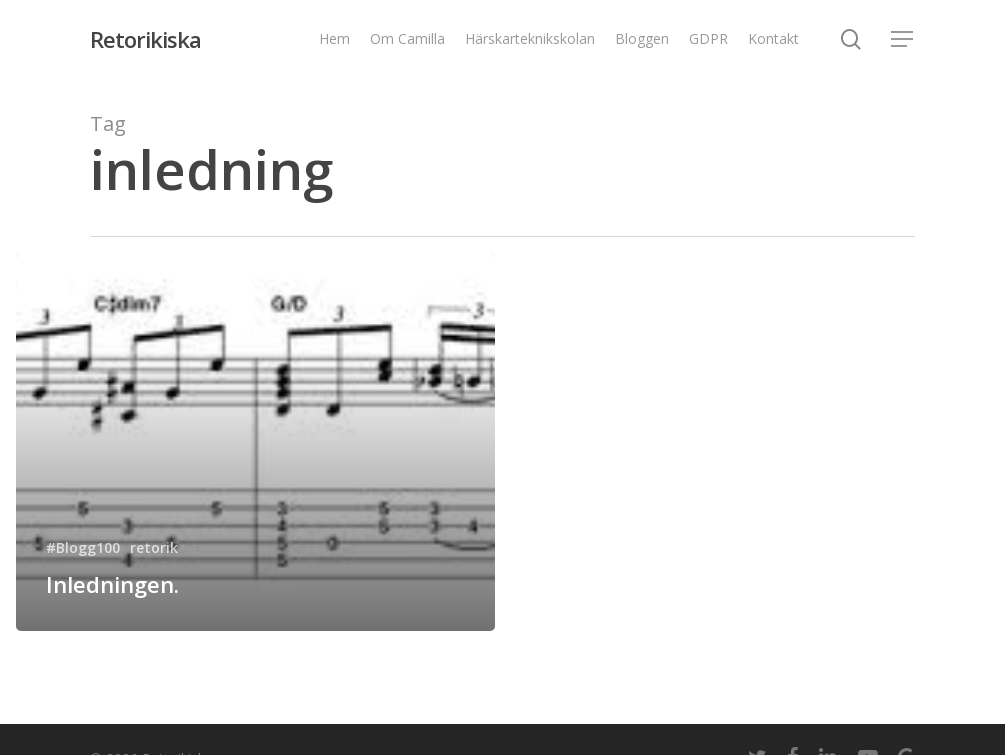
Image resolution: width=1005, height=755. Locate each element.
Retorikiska (145, 39)
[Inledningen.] (255, 442)
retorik (154, 547)
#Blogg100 (83, 547)
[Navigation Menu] (903, 39)
